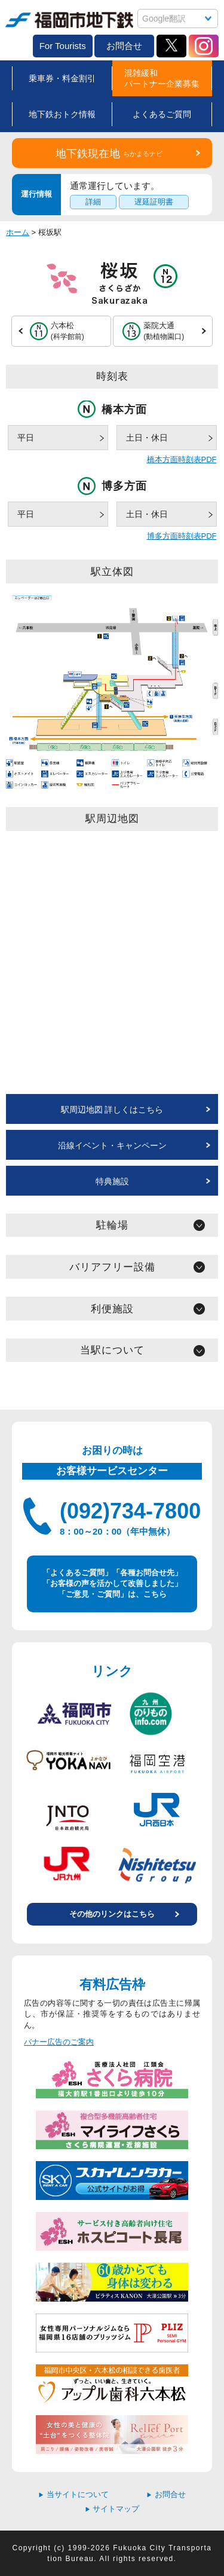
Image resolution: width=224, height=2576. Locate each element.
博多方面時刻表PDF (182, 535)
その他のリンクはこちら (112, 1913)
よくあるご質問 (162, 114)
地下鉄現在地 (109, 154)
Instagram (204, 46)
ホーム (17, 232)
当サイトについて (73, 2494)
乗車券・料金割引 (62, 78)
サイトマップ (112, 2508)
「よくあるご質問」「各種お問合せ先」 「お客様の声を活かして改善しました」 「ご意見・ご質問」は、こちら (112, 1583)
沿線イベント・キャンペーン (112, 1145)
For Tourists (62, 46)
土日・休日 (147, 437)
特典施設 (112, 1181)
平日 (25, 437)
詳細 (93, 201)
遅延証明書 (153, 201)
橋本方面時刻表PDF (182, 459)
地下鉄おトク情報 (62, 114)
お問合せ (124, 46)
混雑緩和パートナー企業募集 (162, 78)
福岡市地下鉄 (69, 20)
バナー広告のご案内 (59, 2041)
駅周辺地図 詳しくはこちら (112, 1109)
